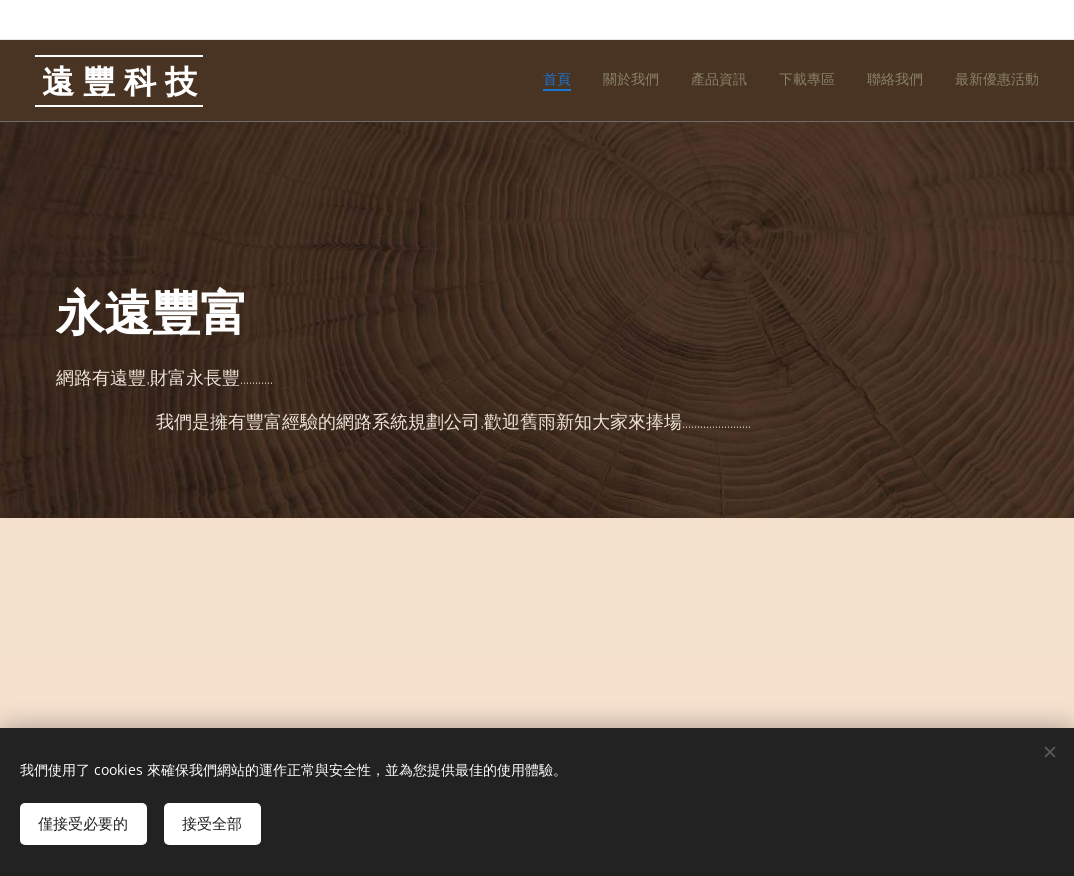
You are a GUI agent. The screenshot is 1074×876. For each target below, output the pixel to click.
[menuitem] (884, 81)
